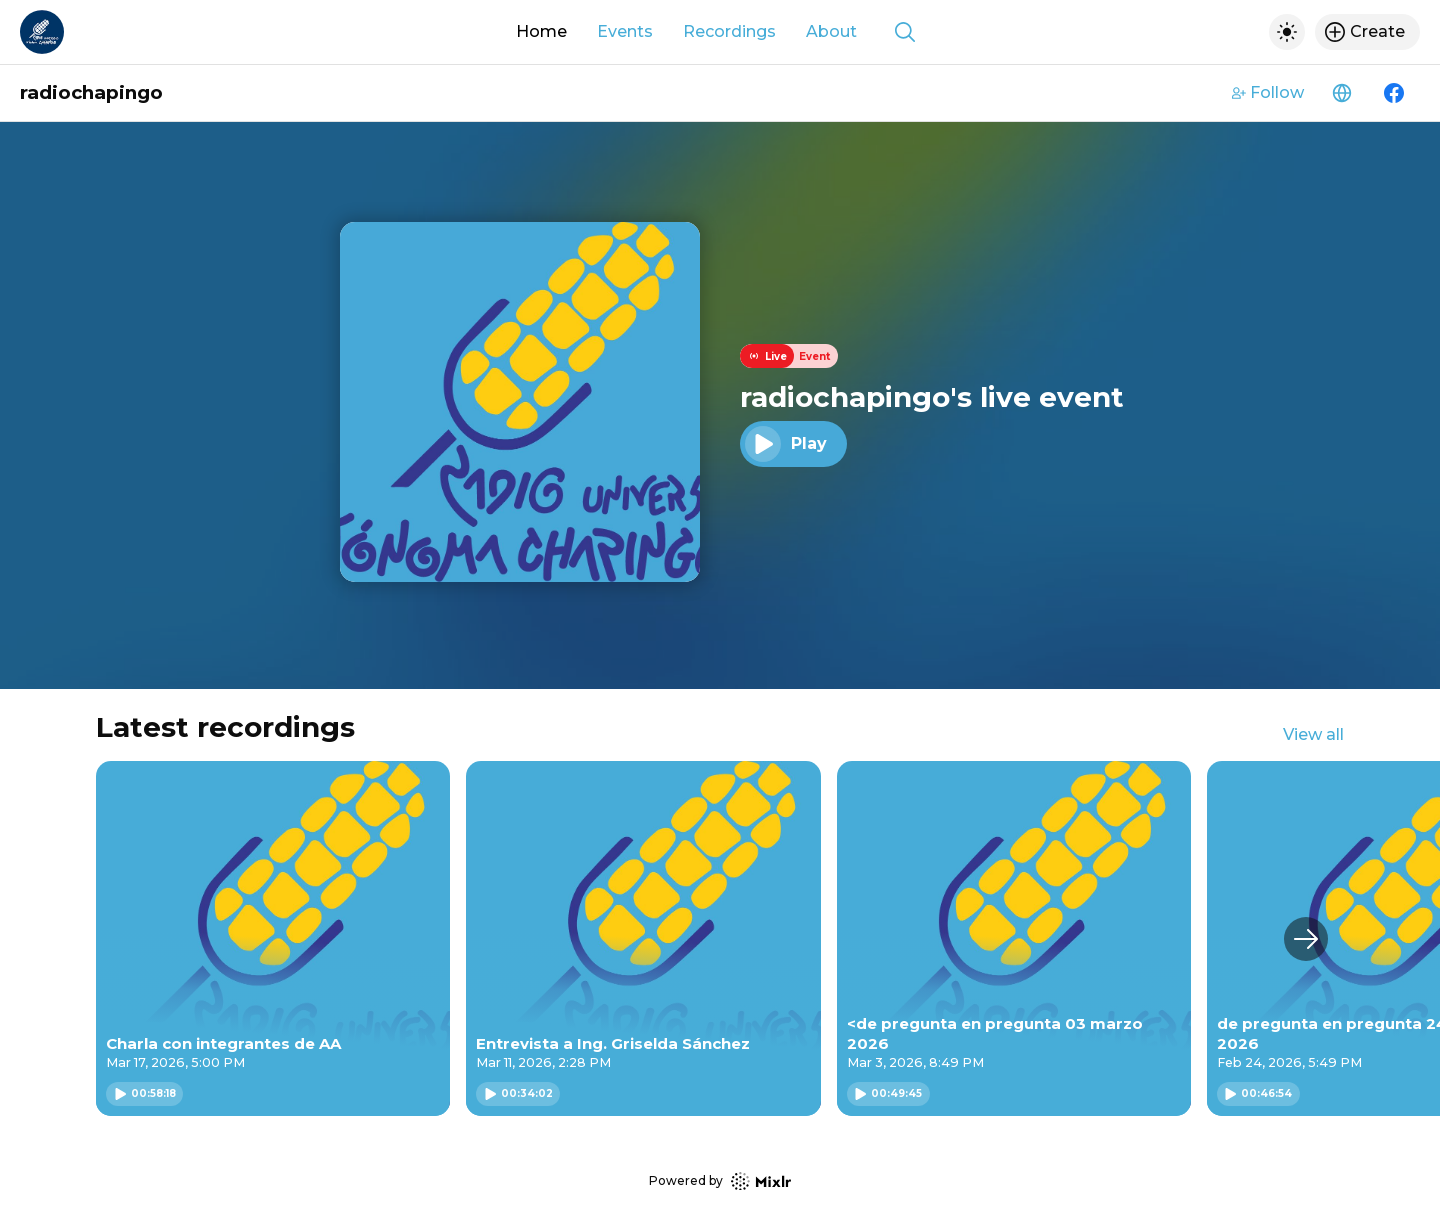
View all (1313, 734)
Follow (1268, 92)
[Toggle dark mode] (1287, 32)
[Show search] (905, 32)
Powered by (720, 1181)
